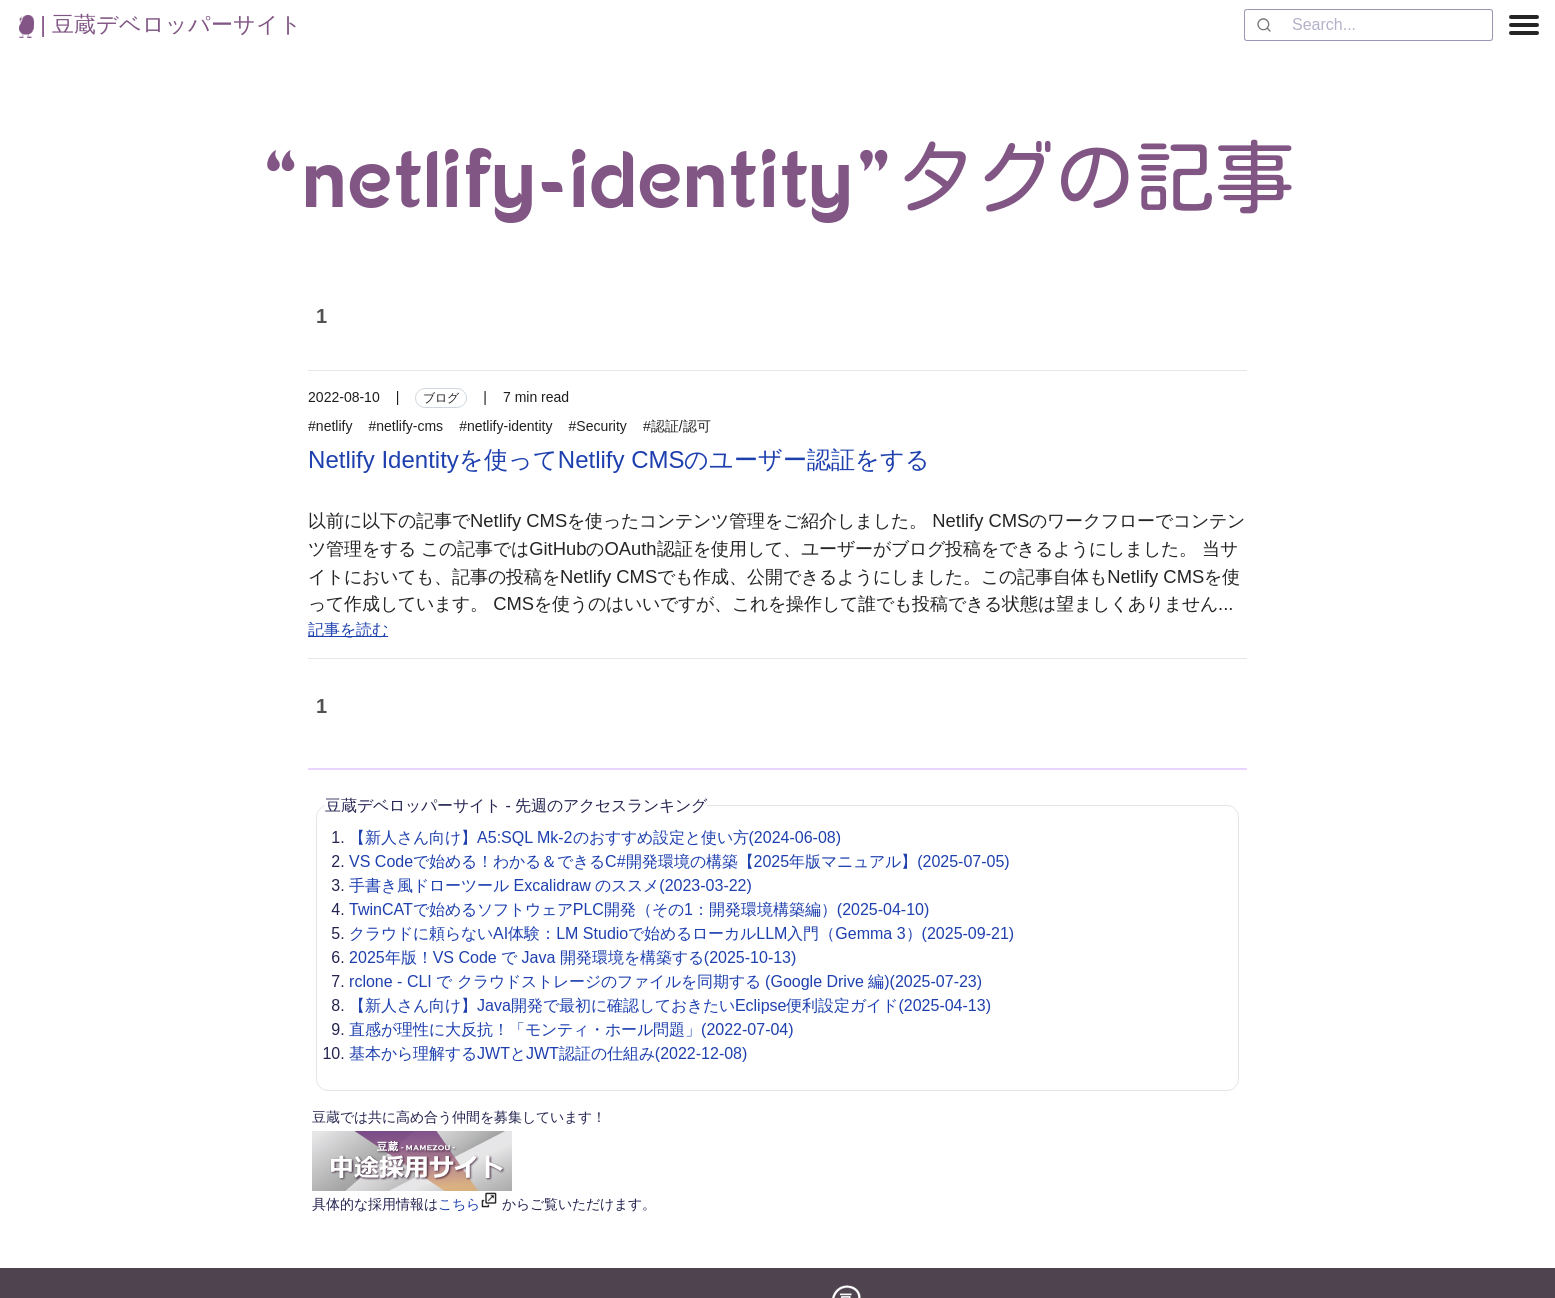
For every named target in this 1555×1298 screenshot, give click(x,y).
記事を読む (348, 629)
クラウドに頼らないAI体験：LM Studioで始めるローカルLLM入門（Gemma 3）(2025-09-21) (681, 933)
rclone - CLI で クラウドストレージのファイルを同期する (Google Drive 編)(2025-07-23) (665, 981)
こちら (459, 1204)
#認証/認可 (677, 426)
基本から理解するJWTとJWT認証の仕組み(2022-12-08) (548, 1053)
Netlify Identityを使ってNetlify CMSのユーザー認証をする (619, 459)
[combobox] (1368, 25)
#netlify (330, 426)
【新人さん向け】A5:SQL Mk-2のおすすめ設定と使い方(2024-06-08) (595, 837)
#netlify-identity (505, 426)
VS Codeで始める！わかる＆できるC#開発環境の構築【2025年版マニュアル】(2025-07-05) (679, 861)
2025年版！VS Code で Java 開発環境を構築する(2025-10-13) (572, 957)
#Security (598, 426)
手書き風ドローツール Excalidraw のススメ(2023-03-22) (550, 885)
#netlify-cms (405, 426)
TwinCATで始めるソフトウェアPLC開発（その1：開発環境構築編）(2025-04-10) (639, 909)
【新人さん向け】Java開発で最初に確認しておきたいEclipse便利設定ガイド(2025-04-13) (670, 1005)
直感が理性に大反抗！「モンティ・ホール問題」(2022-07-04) (571, 1029)
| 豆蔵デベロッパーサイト (160, 24)
